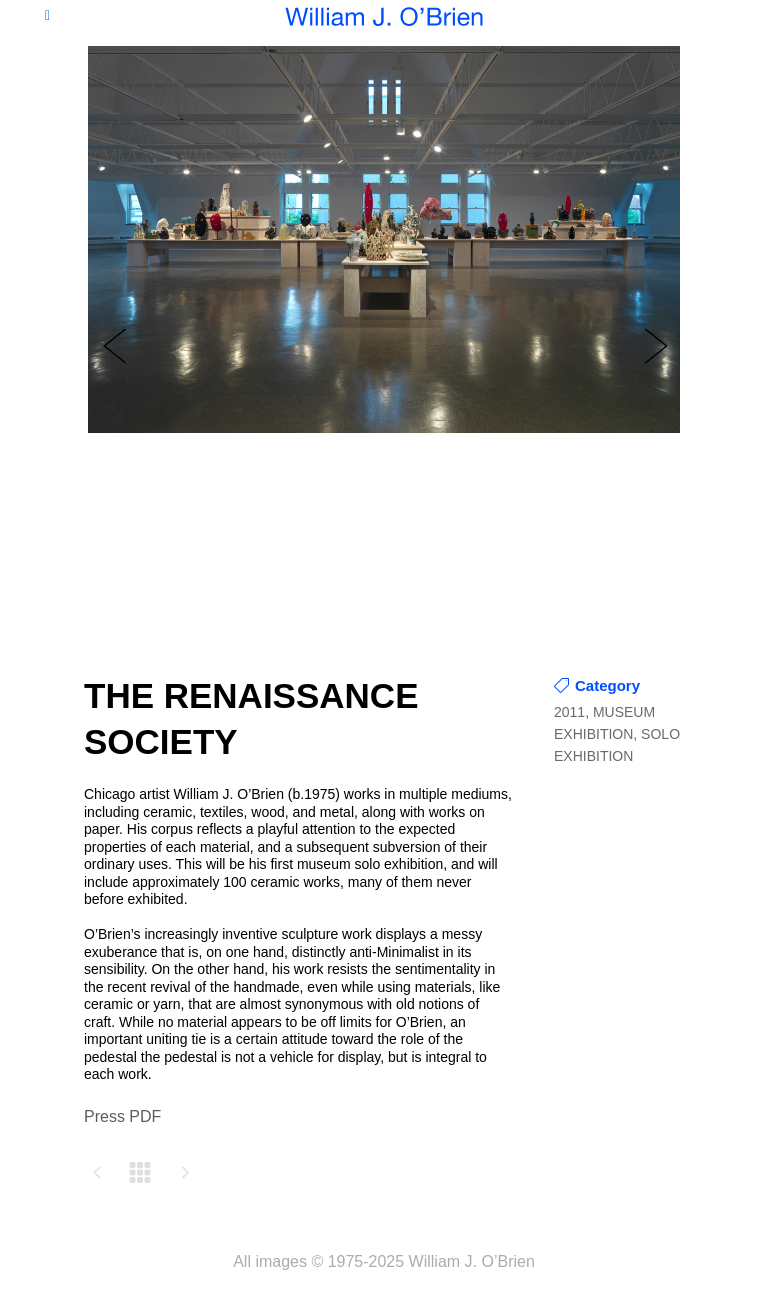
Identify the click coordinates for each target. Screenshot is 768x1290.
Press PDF (122, 1116)
